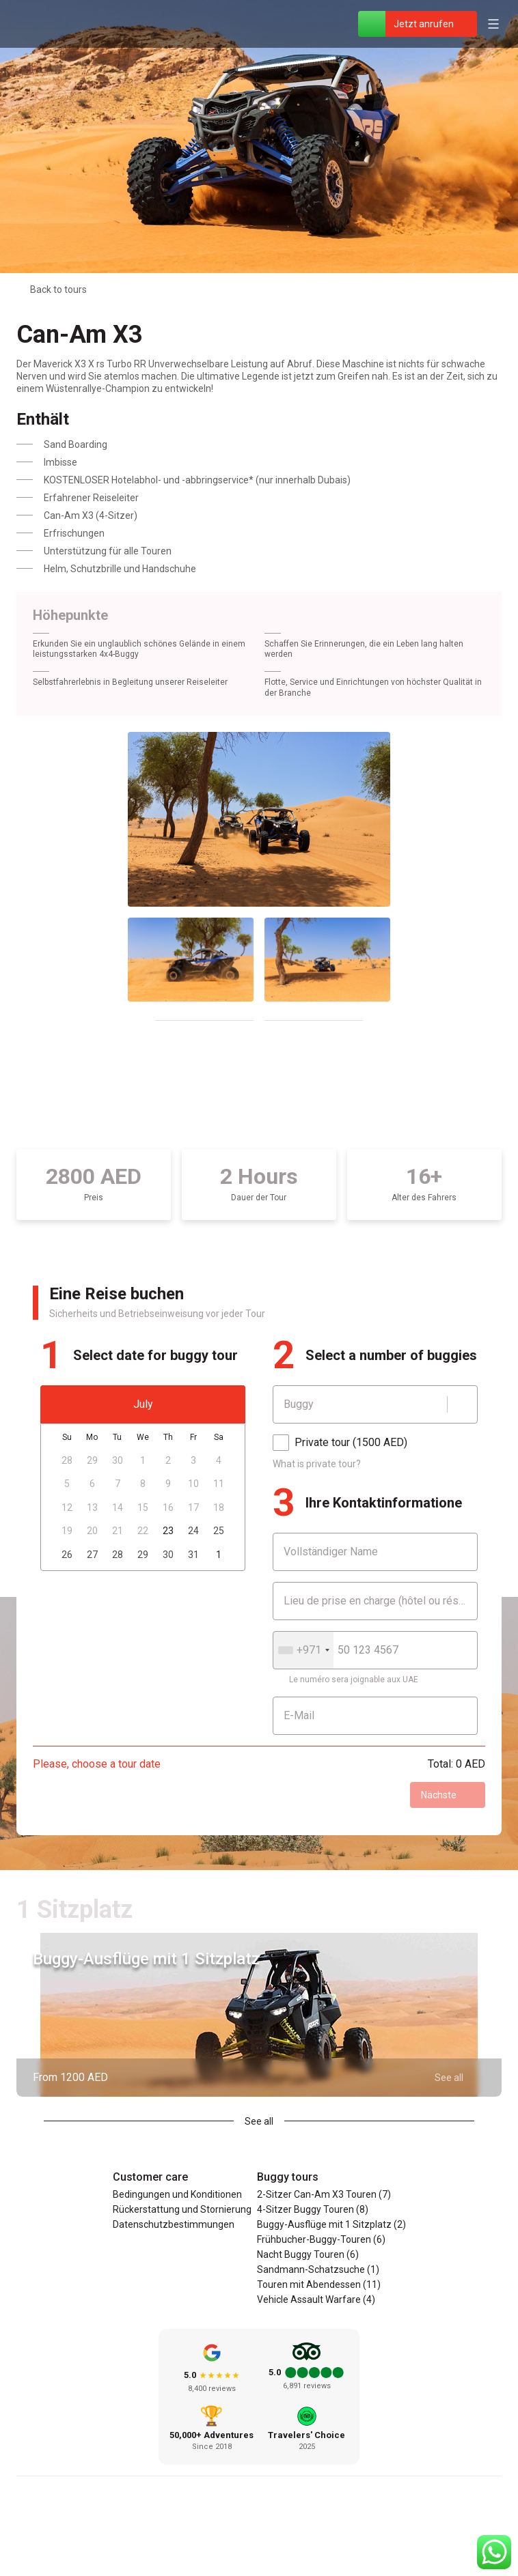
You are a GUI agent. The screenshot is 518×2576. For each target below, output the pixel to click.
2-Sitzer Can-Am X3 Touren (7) (324, 2194)
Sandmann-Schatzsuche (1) (318, 2269)
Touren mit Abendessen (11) (319, 2284)
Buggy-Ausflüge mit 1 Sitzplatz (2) (331, 2224)
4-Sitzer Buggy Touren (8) (312, 2209)
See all (259, 2121)
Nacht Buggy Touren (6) (308, 2254)
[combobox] (303, 1650)
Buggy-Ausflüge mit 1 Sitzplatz (146, 1958)
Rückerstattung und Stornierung (182, 2209)
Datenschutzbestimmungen (173, 2224)
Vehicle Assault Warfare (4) (316, 2299)
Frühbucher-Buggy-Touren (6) (321, 2239)
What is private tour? (317, 1463)
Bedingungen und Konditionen (177, 2194)
